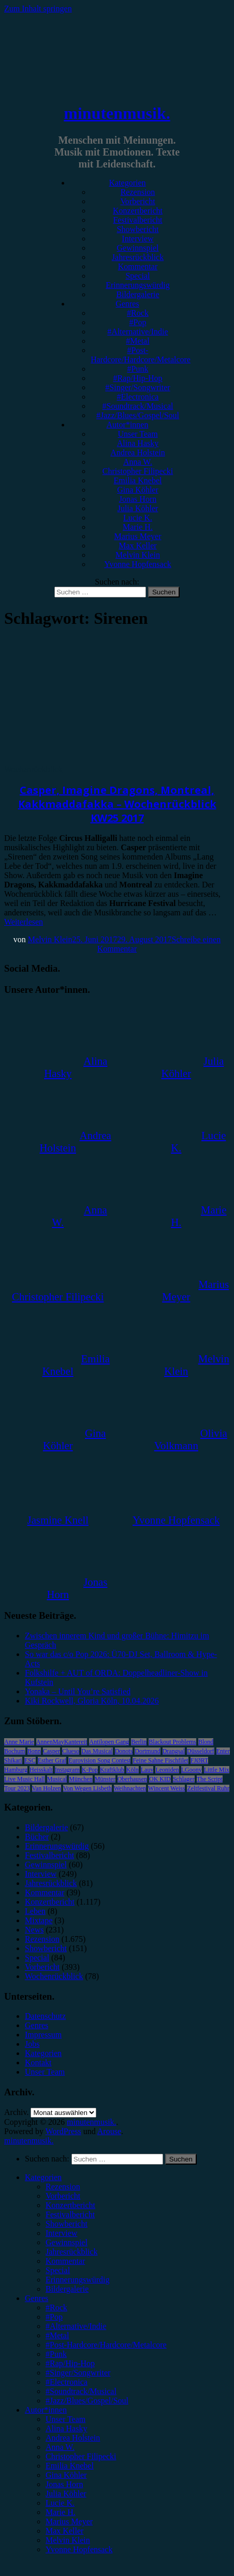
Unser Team (137, 434)
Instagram (67, 1769)
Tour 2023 (17, 1788)
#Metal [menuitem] (57, 2335)
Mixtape (38, 1920)
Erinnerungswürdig (138, 285)
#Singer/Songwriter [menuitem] (78, 2372)
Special (137, 275)
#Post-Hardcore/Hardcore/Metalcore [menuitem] (106, 2344)
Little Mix (216, 1769)
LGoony (191, 1769)
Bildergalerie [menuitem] (67, 2288)
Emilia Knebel (138, 480)
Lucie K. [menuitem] (60, 2502)
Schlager (184, 1779)
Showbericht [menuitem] (66, 2223)
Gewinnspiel (138, 247)
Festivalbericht (137, 220)
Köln (132, 1769)
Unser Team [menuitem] (65, 2419)
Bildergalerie (137, 294)
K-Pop (90, 1769)
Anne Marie (19, 1741)
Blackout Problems (172, 1741)
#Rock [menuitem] (56, 2307)
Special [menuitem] (58, 2270)
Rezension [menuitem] (63, 2186)
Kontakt (38, 2062)
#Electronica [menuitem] (66, 2382)
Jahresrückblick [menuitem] (71, 2251)
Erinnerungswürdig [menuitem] (78, 2279)
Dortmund (147, 1751)
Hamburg (15, 1769)
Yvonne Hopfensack (137, 564)
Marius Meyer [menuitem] (69, 2521)
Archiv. (16, 2112)
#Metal (137, 340)
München (80, 1779)
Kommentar (137, 266)
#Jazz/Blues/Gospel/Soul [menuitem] (87, 2400)
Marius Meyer (137, 536)
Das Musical (96, 1751)
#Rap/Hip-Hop (137, 378)
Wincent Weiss (166, 1788)
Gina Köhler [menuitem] (66, 2475)
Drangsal (174, 1751)
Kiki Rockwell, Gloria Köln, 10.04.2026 (92, 1700)
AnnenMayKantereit (61, 1741)
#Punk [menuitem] (56, 2354)
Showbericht (138, 229)
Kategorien (127, 182)
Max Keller (137, 545)
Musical (57, 1779)
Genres (127, 303)
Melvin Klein (137, 554)
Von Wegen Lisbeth (87, 1788)
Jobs (32, 2044)
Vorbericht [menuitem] (63, 2195)
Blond (205, 1741)
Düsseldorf (200, 1751)
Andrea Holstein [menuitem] (73, 2437)
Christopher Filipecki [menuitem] (81, 2456)
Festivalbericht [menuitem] (70, 2214)
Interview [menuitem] (61, 2233)
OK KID (160, 1779)
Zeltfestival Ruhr (208, 1788)
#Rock (138, 313)
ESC (30, 1760)
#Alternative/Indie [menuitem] (76, 2326)
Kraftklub (112, 1769)
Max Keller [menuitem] (64, 2530)
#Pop (138, 322)
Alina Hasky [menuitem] (66, 2428)
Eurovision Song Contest (99, 1760)
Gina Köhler (137, 489)
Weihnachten (130, 1788)
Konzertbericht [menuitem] (70, 2205)
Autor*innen (128, 424)
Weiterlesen (23, 921)
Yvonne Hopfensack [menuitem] (79, 2549)
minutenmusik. (117, 113)
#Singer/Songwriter (137, 387)
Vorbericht (137, 201)
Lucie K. (137, 517)
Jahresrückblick (138, 257)
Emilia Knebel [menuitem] (70, 2465)
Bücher (37, 1836)
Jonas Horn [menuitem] (64, 2484)
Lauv (147, 1769)
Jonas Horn (137, 499)
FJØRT (200, 1760)
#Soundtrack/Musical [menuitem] (81, 2391)
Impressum (43, 2034)
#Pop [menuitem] (54, 2316)
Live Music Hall (24, 1779)
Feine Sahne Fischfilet (160, 1760)
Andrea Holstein (137, 452)
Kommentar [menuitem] (65, 2261)
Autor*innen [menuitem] (46, 2409)
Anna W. (137, 461)
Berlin (139, 1741)
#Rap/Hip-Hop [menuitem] (70, 2363)
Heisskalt (41, 1769)
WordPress (63, 2131)
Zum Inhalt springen (38, 8)
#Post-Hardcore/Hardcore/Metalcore (141, 355)
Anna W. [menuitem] (60, 2447)
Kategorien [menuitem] (43, 2177)
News (34, 1929)
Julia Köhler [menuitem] (66, 2493)
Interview (137, 238)
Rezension (138, 192)
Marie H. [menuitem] (61, 2512)
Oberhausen (132, 1779)
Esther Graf (52, 1760)
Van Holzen (46, 1788)
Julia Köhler (138, 508)
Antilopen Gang (109, 1741)
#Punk (138, 368)
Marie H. (138, 527)
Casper (51, 1751)
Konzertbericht (138, 210)
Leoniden (167, 1769)
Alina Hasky (137, 443)
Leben (35, 1911)
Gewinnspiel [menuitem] (66, 2242)
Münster (105, 1779)
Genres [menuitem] (36, 2298)
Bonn (34, 1751)
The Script (210, 1779)
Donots (124, 1751)
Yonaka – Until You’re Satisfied (77, 1691)
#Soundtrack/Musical (138, 406)
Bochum (14, 1751)
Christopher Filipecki (138, 471)
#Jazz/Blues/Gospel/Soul (137, 415)
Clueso (70, 1751)
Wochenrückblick (33, 769)
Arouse (109, 2131)
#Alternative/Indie (137, 331)
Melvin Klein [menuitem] (68, 2540)
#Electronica (138, 396)
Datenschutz (45, 2016)
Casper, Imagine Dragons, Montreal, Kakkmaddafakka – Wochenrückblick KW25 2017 (117, 804)
